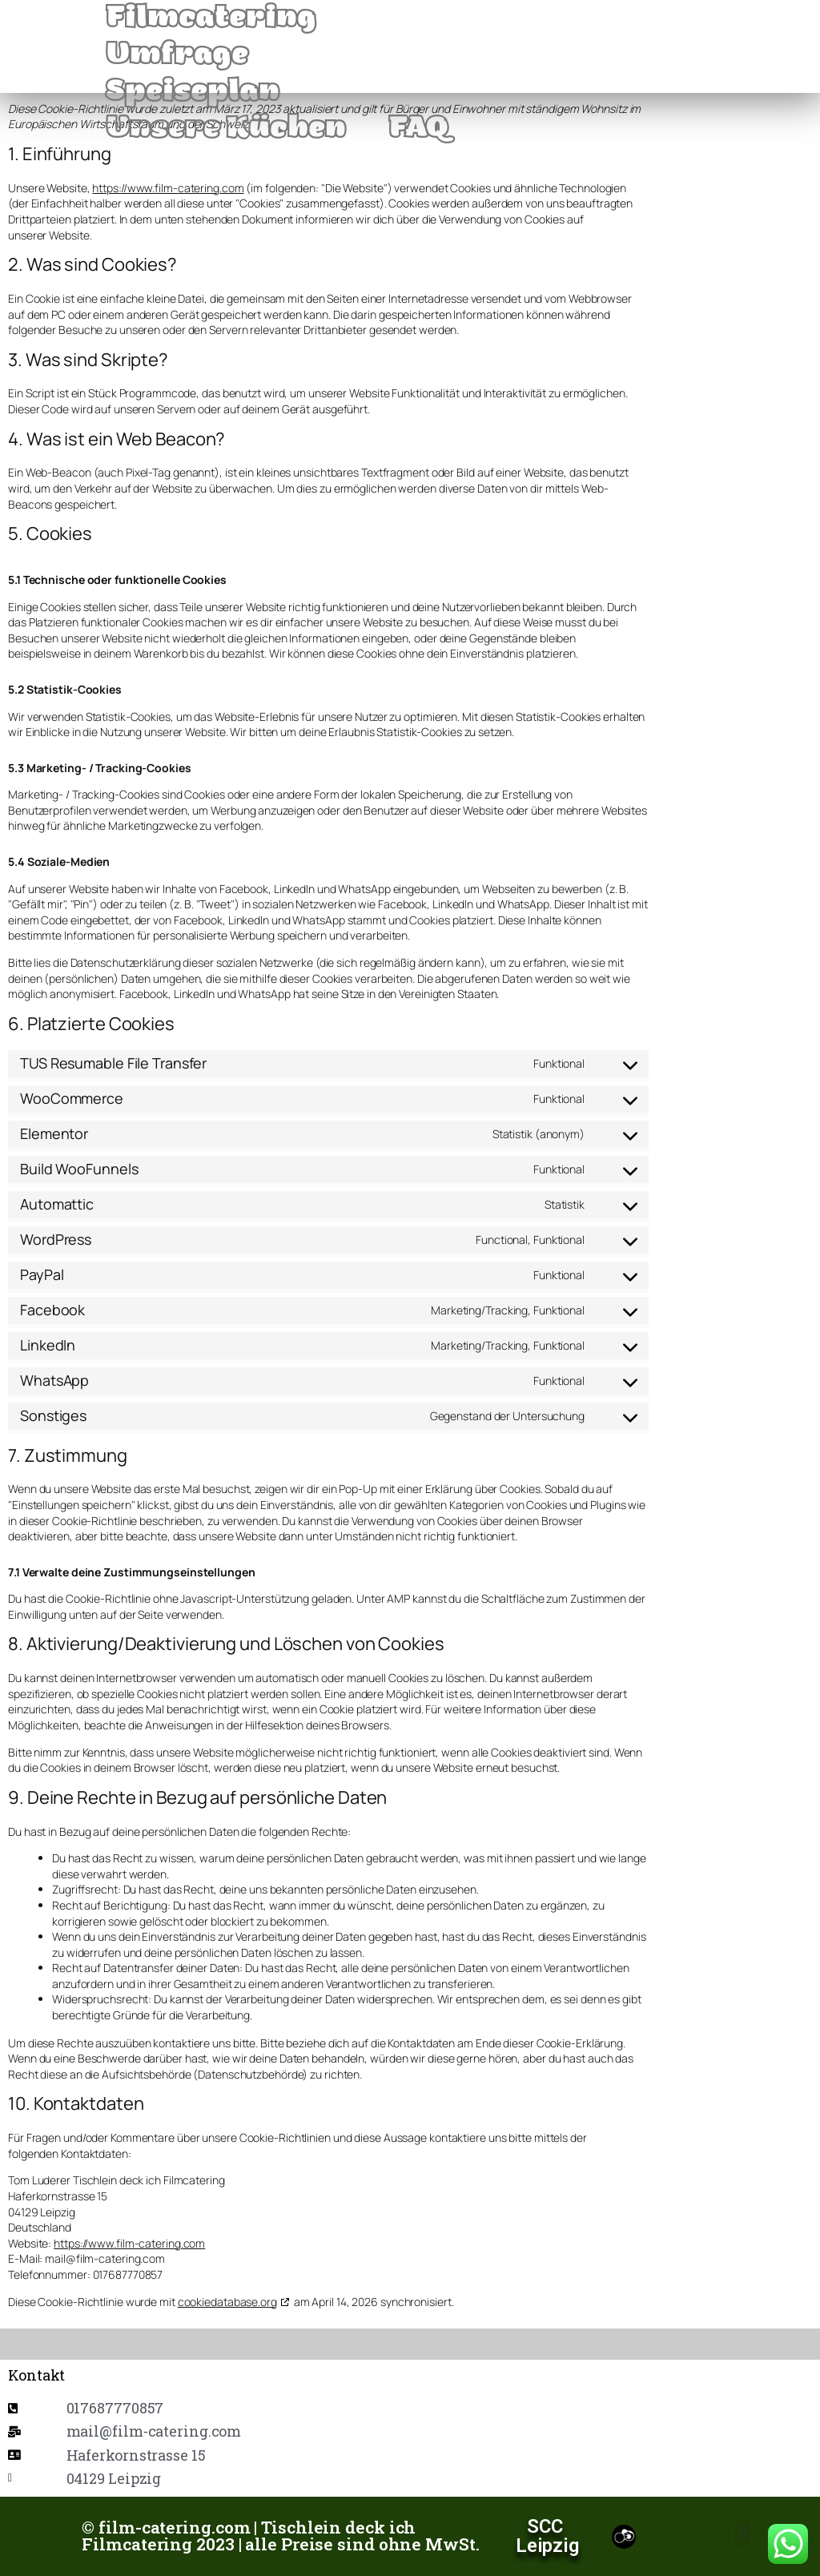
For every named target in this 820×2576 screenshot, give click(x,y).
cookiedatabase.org (227, 2301)
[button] (742, 2532)
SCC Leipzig (547, 2536)
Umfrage (177, 56)
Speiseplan (193, 93)
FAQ (419, 130)
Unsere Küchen (226, 130)
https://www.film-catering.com (167, 187)
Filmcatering (211, 20)
